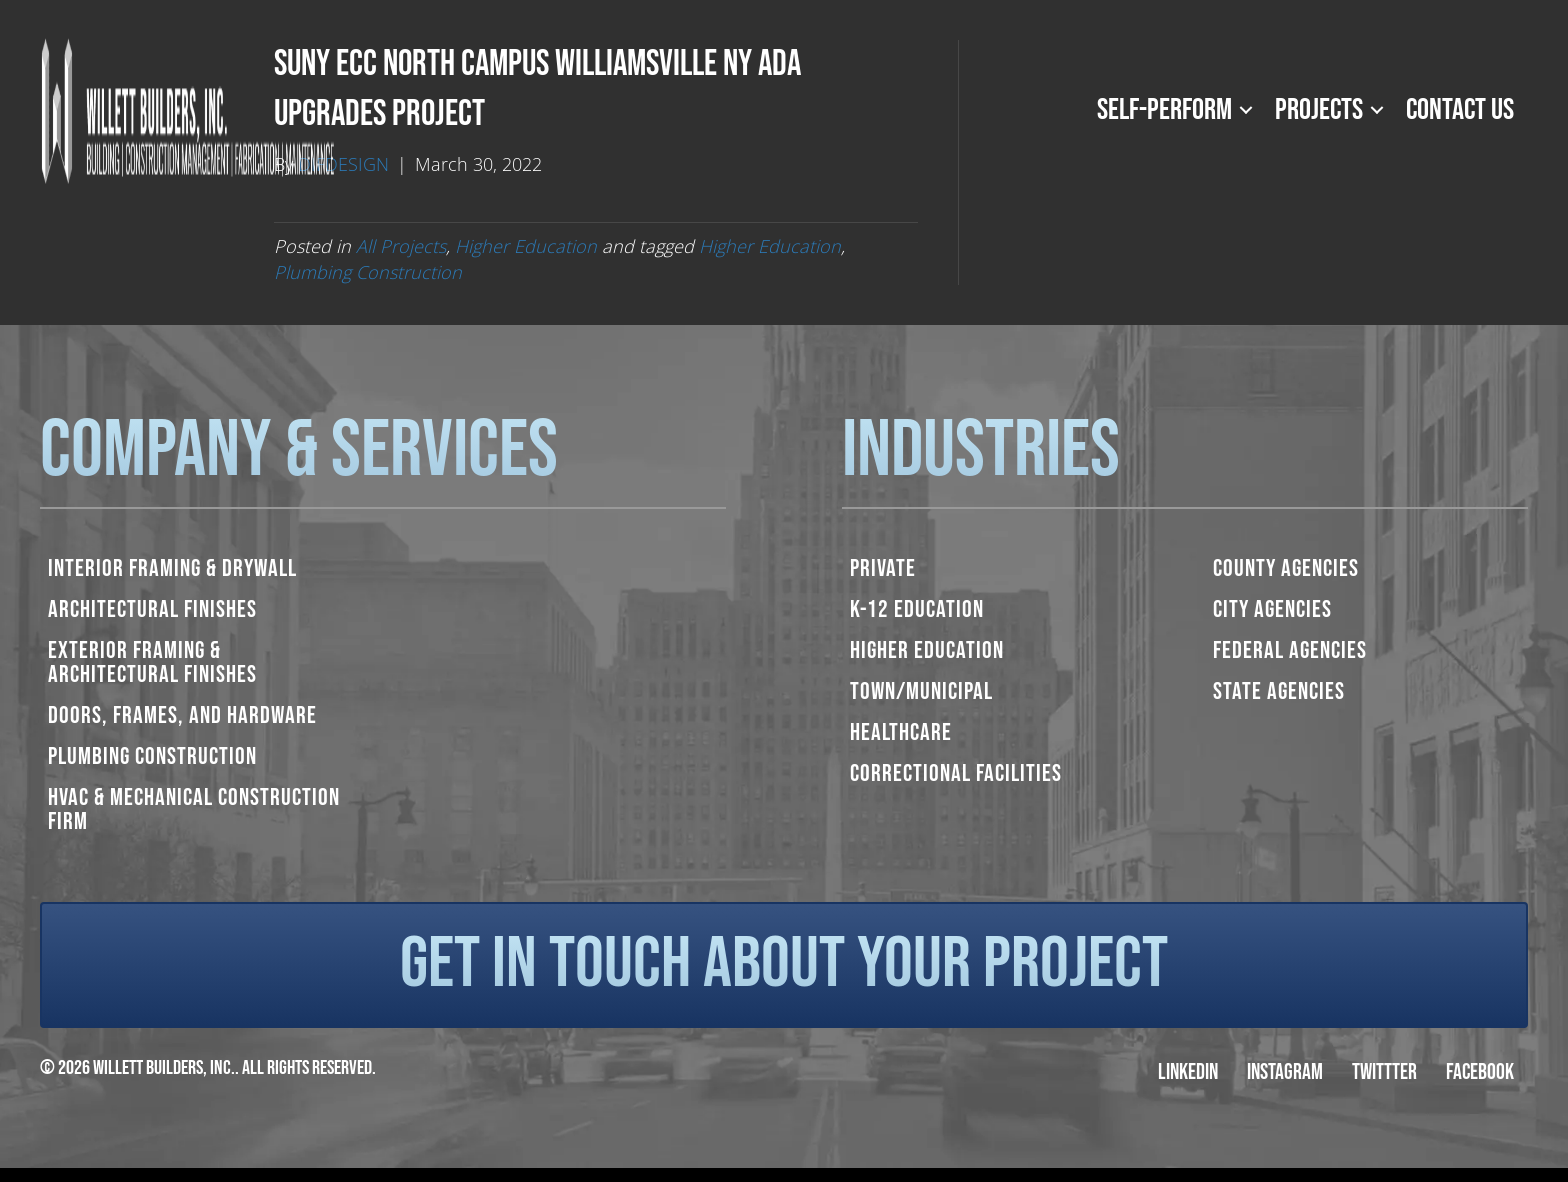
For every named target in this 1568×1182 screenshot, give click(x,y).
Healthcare (901, 732)
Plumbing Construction (368, 272)
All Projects (401, 246)
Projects (1319, 110)
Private (883, 568)
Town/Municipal (921, 691)
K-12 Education (917, 609)
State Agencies (1279, 691)
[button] (1246, 110)
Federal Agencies (1290, 650)
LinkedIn (1188, 1072)
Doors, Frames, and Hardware (182, 715)
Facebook (1480, 1072)
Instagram (1285, 1072)
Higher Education (526, 246)
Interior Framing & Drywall (172, 568)
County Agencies (1286, 568)
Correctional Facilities (956, 773)
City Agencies (1272, 609)
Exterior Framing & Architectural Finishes (152, 662)
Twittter (1384, 1072)
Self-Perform (1164, 110)
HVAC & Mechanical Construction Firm (194, 809)
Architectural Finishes (152, 609)
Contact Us (1460, 110)
